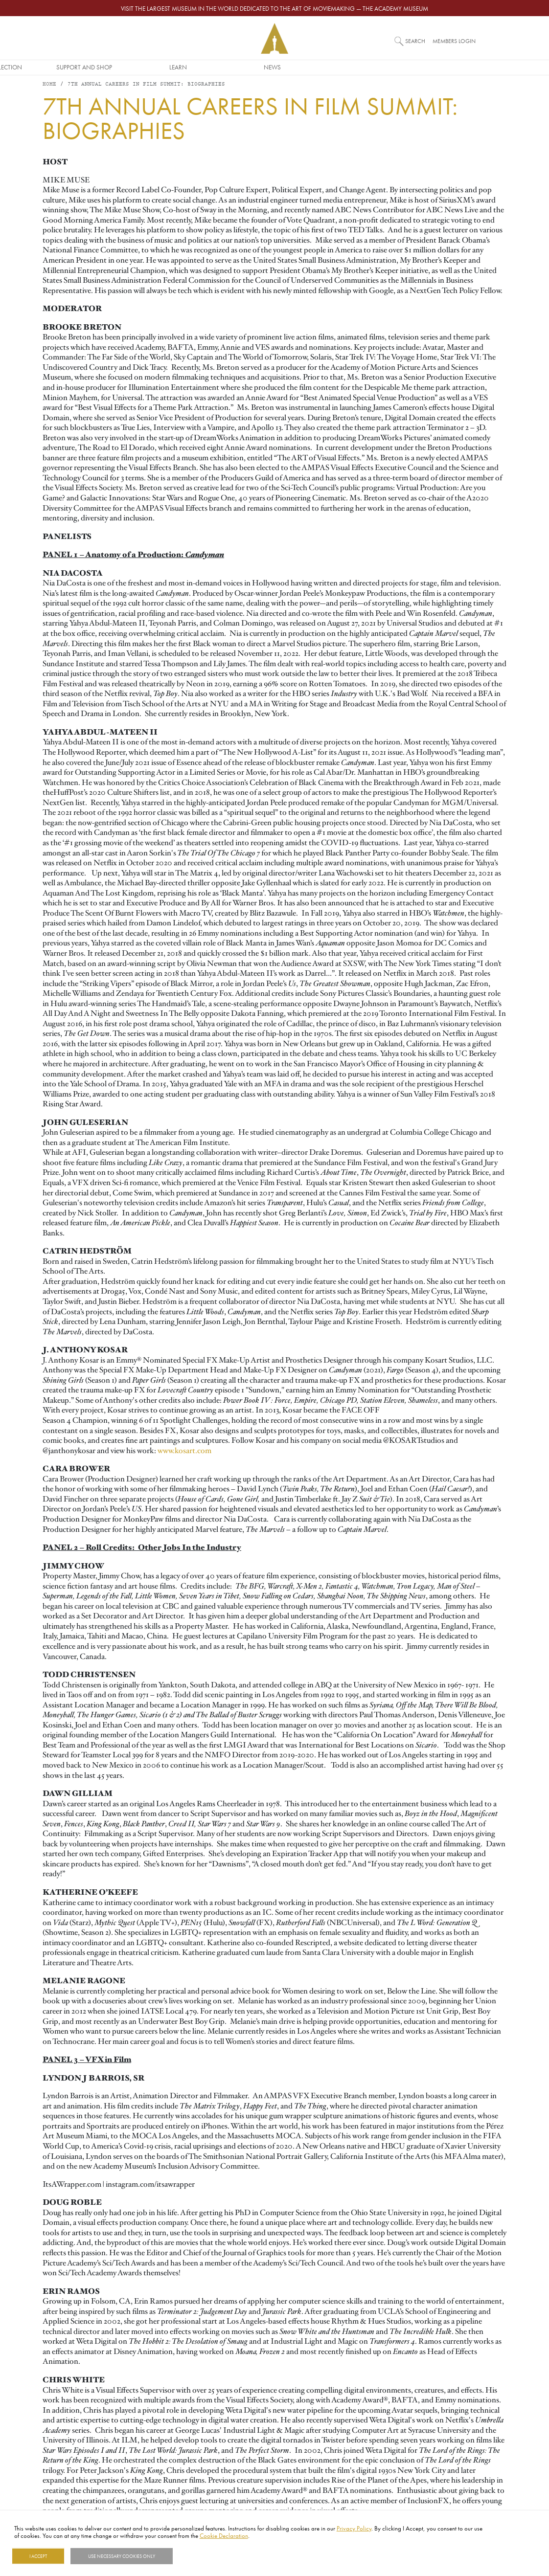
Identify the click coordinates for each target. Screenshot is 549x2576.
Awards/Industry (87, 67)
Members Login (454, 41)
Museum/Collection (180, 67)
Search (415, 41)
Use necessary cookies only (121, 2556)
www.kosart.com (184, 1454)
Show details (197, 2556)
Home (49, 87)
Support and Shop (274, 67)
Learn (368, 67)
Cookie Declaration (224, 2535)
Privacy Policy (354, 2528)
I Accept (38, 2556)
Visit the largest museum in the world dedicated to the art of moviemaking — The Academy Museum (274, 8)
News (462, 67)
